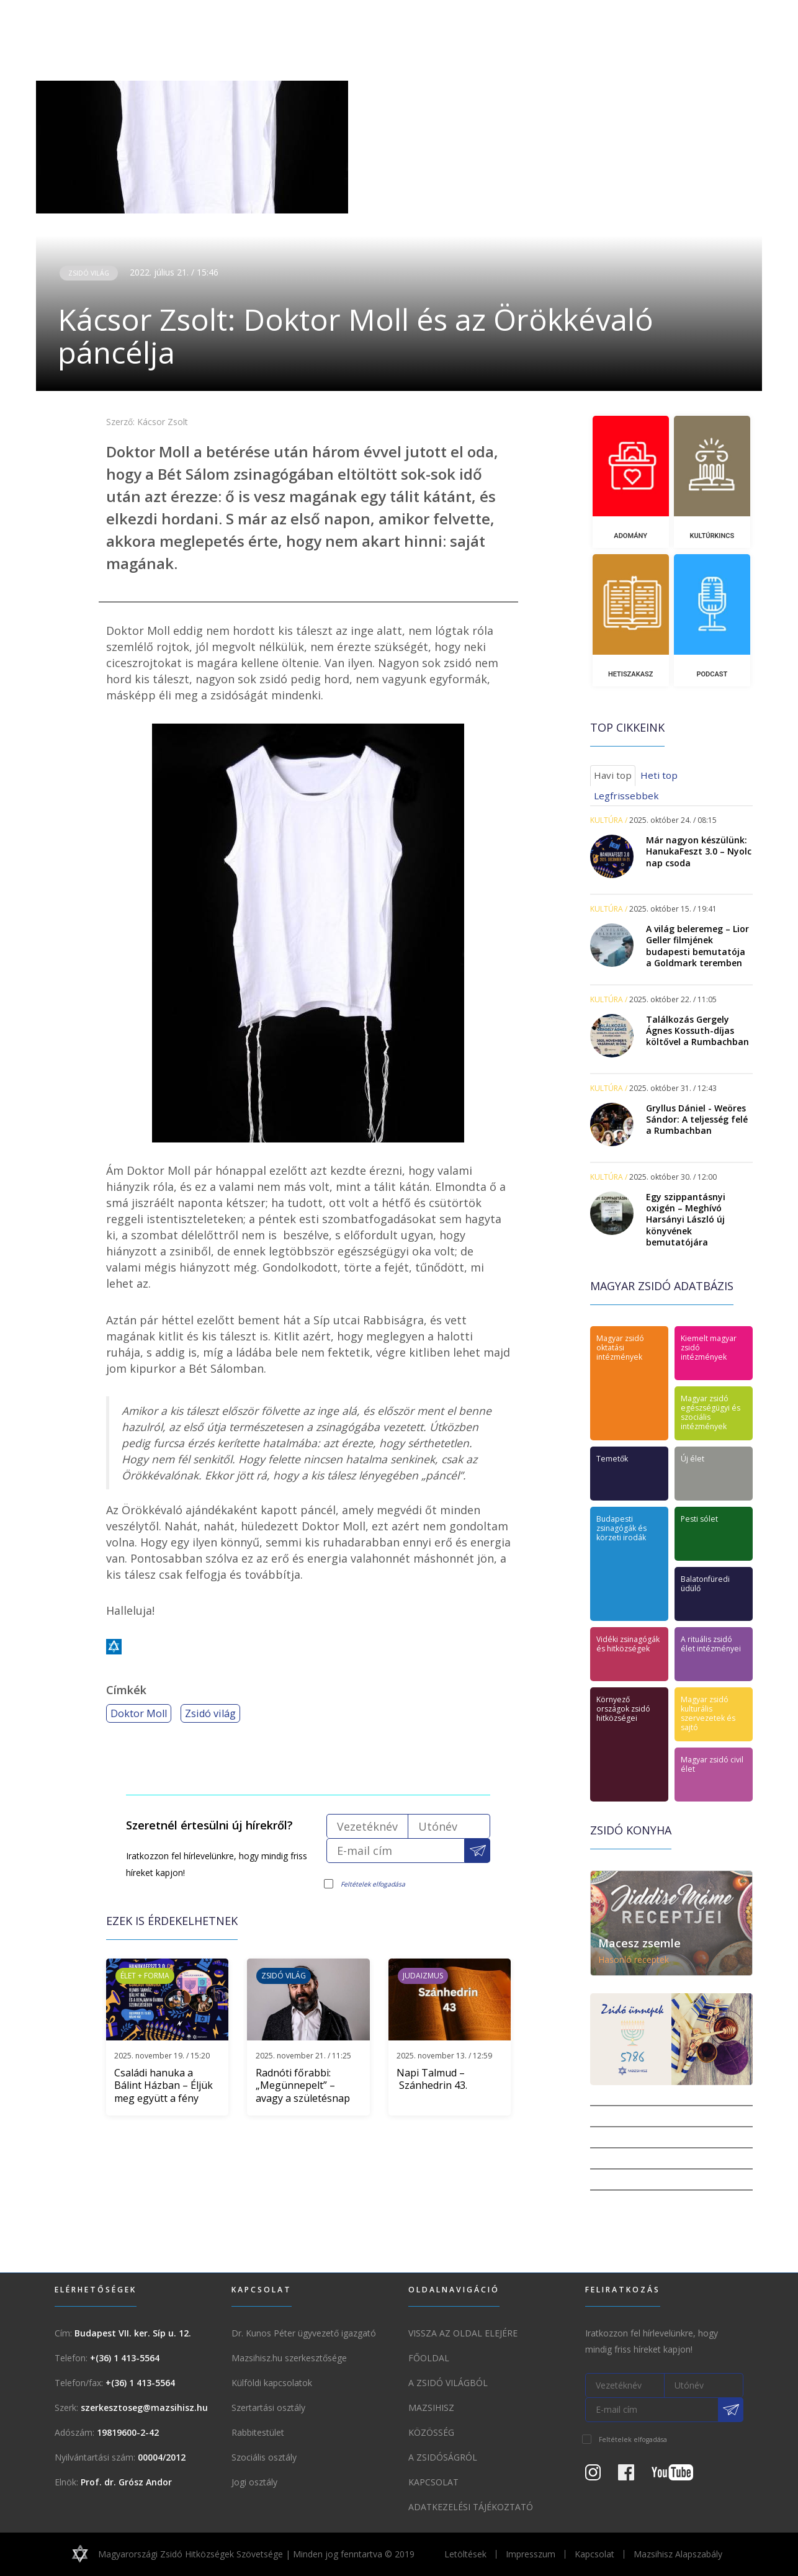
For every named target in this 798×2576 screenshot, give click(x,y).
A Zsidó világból (448, 2383)
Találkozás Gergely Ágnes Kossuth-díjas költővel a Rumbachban (697, 1030)
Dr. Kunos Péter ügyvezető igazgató (303, 2333)
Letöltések (465, 2554)
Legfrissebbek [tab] (626, 795)
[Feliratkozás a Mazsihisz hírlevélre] (477, 1850)
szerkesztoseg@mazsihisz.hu (144, 2407)
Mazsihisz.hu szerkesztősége (289, 2358)
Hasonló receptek (633, 1959)
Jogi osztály (254, 2482)
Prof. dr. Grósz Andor (126, 2482)
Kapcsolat (433, 2482)
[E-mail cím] (395, 1850)
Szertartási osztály (268, 2407)
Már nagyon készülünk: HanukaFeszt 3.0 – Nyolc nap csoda (698, 851)
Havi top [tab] (613, 775)
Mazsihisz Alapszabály (678, 2554)
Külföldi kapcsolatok (271, 2383)
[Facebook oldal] (633, 2476)
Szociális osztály (264, 2457)
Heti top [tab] (659, 775)
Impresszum (530, 2554)
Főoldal (428, 2358)
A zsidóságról (442, 2457)
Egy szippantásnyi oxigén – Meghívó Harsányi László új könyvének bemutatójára (685, 1219)
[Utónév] (449, 1826)
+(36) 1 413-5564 (124, 2358)
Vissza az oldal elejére (463, 2333)
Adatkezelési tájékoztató (470, 2507)
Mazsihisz (431, 2407)
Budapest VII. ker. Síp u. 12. (132, 2333)
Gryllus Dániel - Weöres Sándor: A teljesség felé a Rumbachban (697, 1119)
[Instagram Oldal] (600, 2476)
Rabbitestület (257, 2432)
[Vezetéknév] (367, 1826)
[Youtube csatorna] (680, 2476)
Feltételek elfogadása (373, 1884)
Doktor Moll (138, 1713)
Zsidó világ (88, 273)
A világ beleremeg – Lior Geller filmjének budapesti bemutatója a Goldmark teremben (697, 946)
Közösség (431, 2432)
